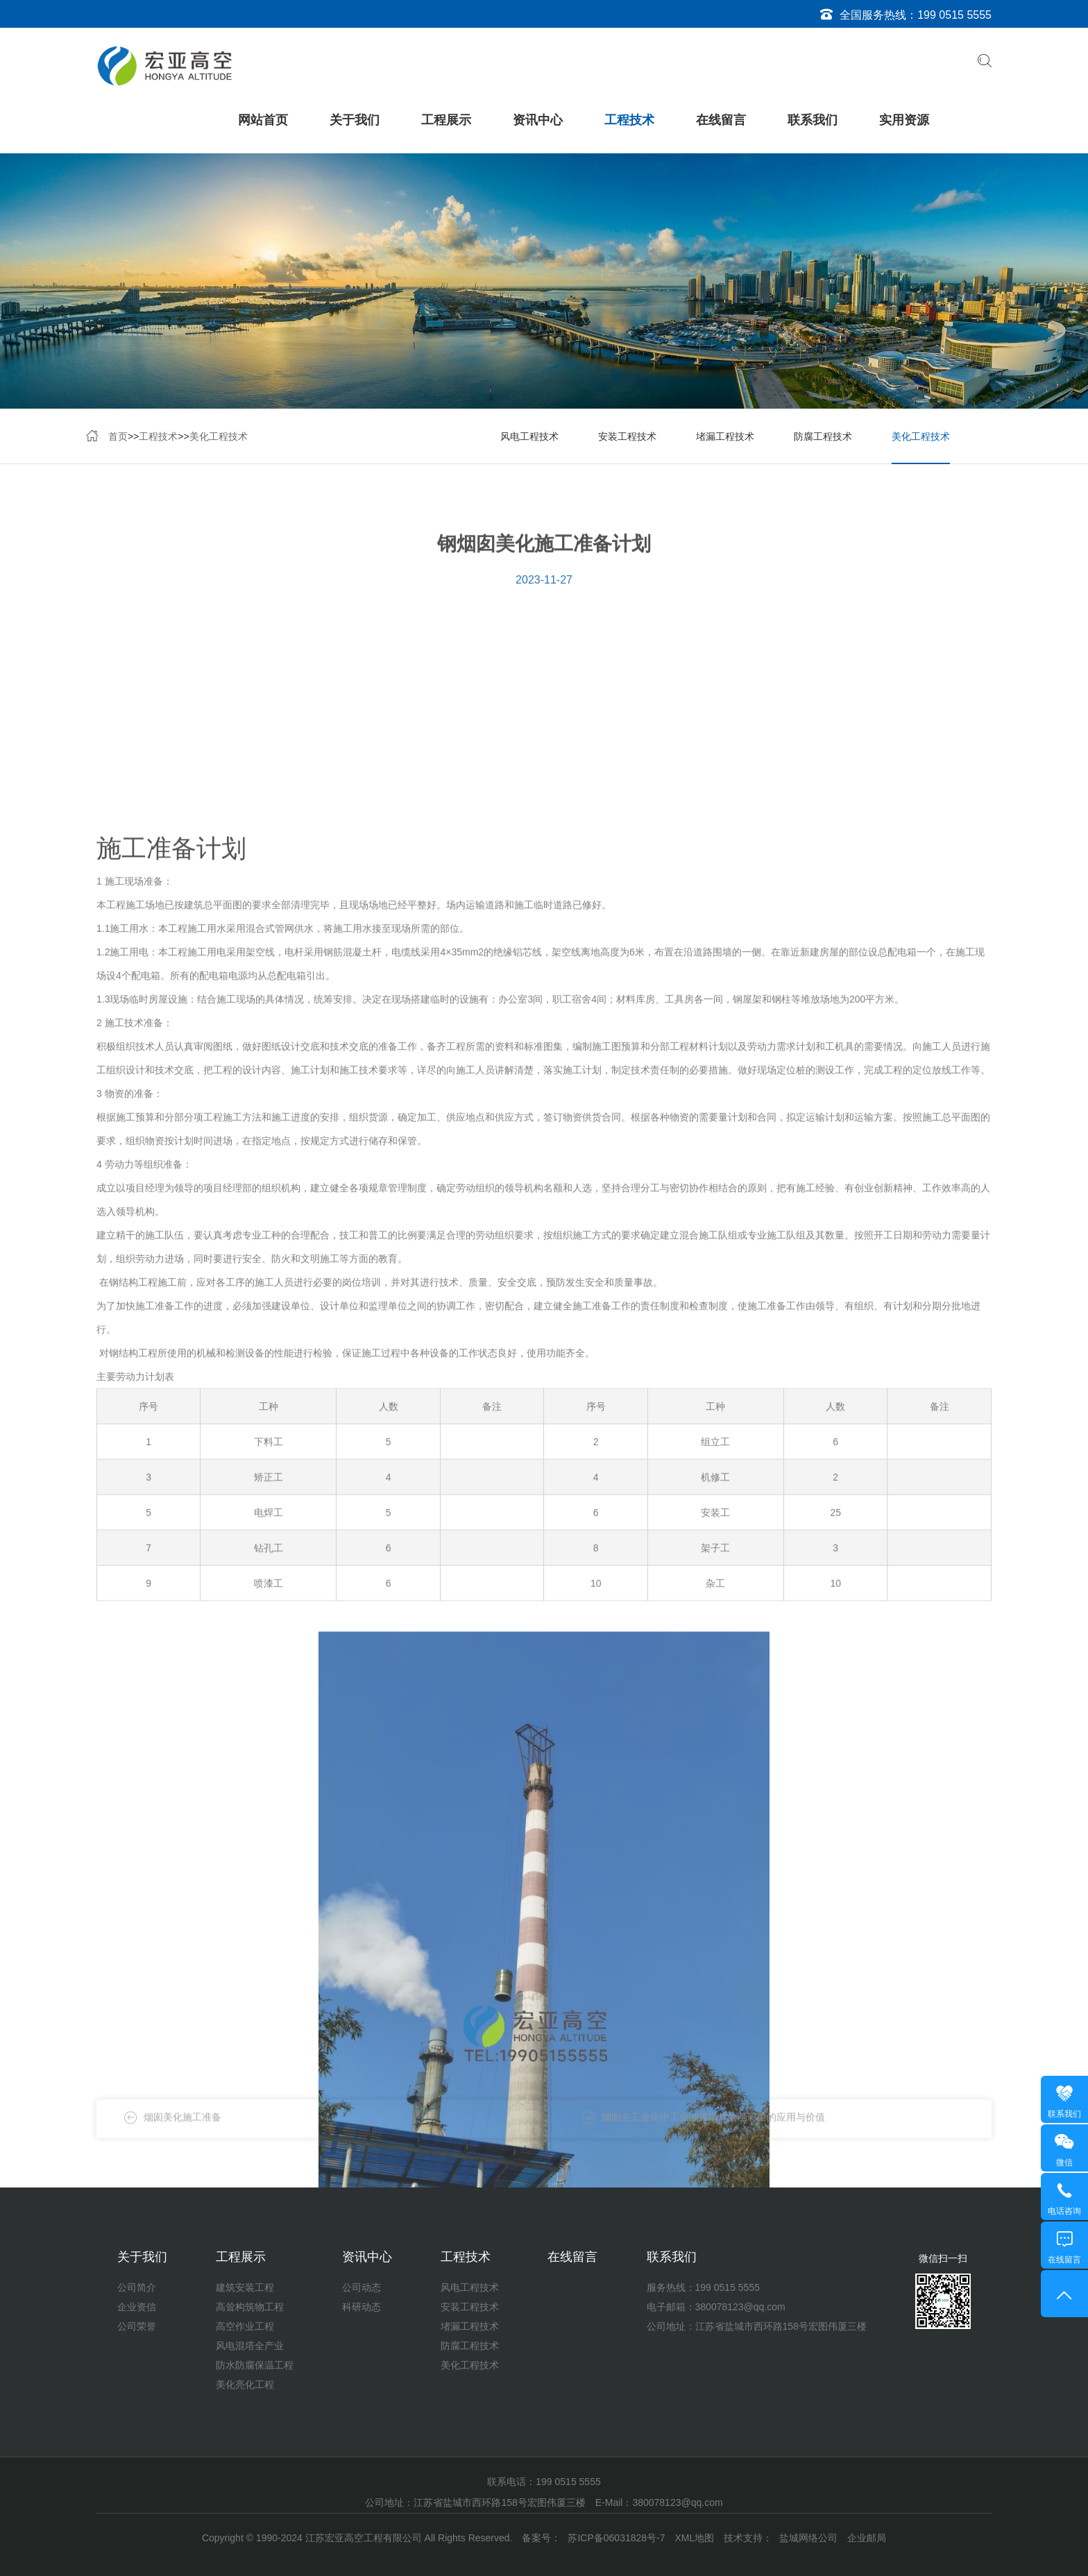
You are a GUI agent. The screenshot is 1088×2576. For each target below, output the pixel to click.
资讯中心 (538, 120)
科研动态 (361, 2306)
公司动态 (361, 2287)
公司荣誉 (136, 2326)
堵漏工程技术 (725, 437)
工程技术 (629, 120)
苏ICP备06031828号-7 (616, 2537)
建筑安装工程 (245, 2287)
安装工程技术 (627, 437)
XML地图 (694, 2537)
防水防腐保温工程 (255, 2365)
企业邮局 (866, 2537)
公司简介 (136, 2287)
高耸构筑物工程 (250, 2306)
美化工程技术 (218, 437)
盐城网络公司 (808, 2537)
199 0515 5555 (954, 15)
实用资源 (904, 120)
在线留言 (721, 120)
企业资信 (136, 2306)
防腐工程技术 (823, 437)
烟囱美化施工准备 (182, 2128)
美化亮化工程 (245, 2384)
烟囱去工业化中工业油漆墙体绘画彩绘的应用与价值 (713, 2128)
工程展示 (446, 120)
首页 (118, 437)
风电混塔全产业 (250, 2345)
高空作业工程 (245, 2326)
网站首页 (263, 120)
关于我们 (355, 120)
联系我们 (813, 120)
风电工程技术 (529, 437)
